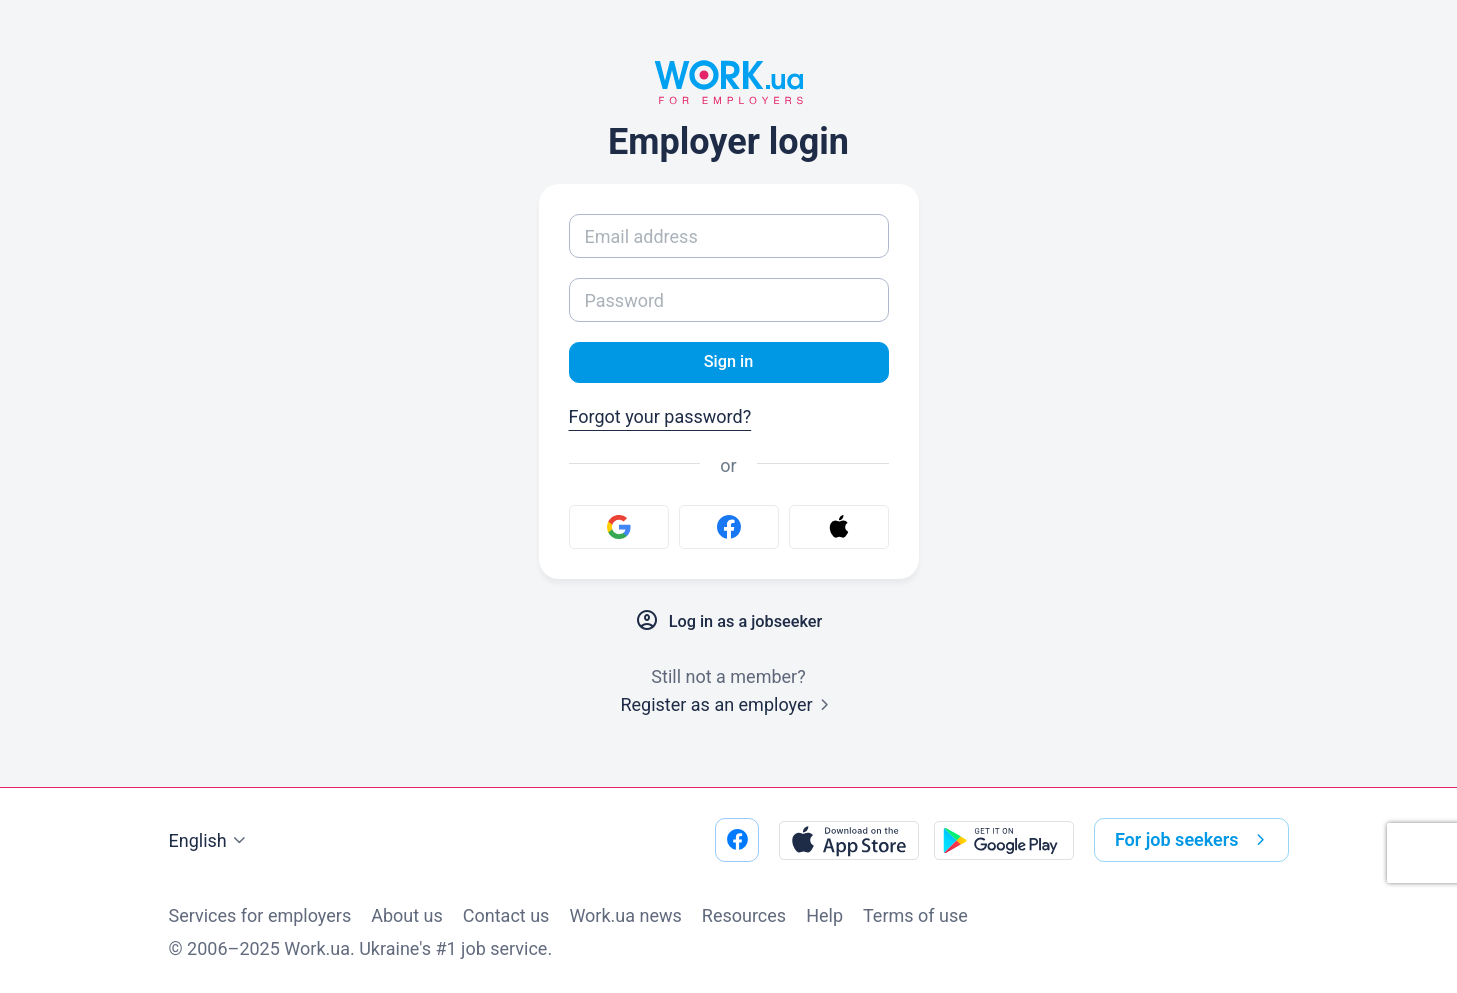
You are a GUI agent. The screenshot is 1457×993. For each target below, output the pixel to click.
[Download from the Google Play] (1004, 840)
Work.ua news (625, 915)
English (210, 841)
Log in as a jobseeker (728, 624)
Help (824, 915)
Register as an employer (728, 707)
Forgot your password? (660, 419)
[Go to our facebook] (737, 840)
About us (407, 915)
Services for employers (260, 915)
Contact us (506, 915)
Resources (744, 915)
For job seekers (1194, 840)
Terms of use (915, 915)
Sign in (728, 363)
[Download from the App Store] (849, 840)
